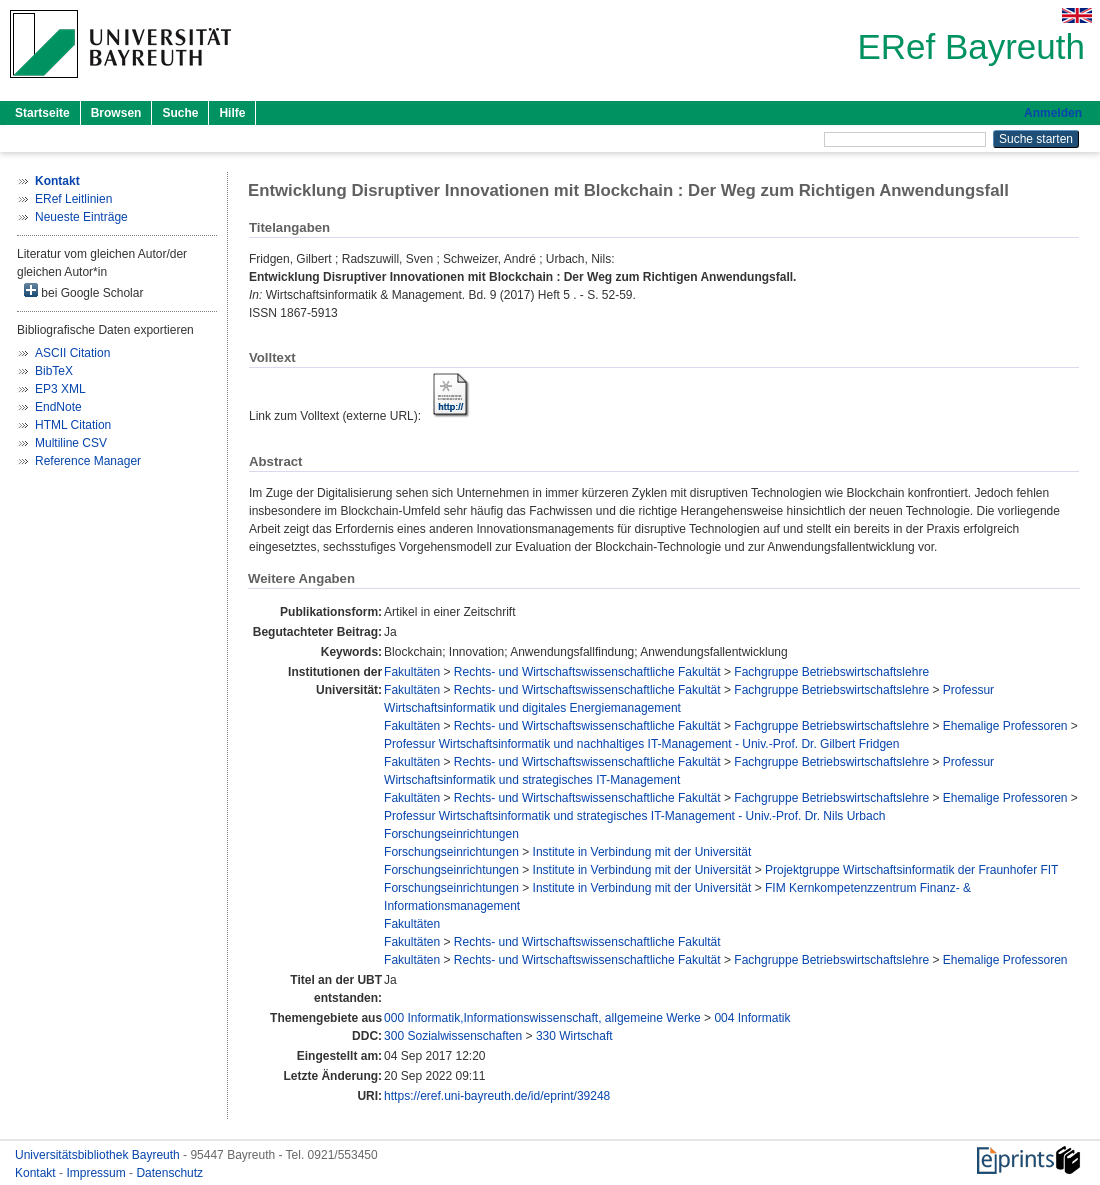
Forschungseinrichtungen (451, 834)
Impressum (97, 1173)
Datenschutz (169, 1173)
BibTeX (54, 371)
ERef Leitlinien (73, 199)
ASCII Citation (72, 353)
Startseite (42, 113)
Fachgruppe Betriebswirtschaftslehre (831, 672)
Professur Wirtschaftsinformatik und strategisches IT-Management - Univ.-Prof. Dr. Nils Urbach (634, 816)
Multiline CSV (71, 443)
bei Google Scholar (83, 291)
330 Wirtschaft (574, 1036)
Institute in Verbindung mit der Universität (642, 852)
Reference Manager (88, 461)
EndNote (58, 407)
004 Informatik (752, 1018)
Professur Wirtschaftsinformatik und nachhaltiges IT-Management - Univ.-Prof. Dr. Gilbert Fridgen (641, 744)
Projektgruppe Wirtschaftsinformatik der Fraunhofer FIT (911, 870)
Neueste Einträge (81, 217)
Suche (180, 113)
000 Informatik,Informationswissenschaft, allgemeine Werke (542, 1018)
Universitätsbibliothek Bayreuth (99, 1155)
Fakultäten (412, 672)
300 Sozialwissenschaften (453, 1036)
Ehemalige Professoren (1005, 726)
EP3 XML (60, 389)
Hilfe (232, 113)
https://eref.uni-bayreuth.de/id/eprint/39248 (497, 1096)
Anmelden (1053, 113)
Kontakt (37, 1173)
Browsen (116, 113)
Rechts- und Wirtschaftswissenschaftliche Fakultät (587, 672)
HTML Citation (73, 425)
